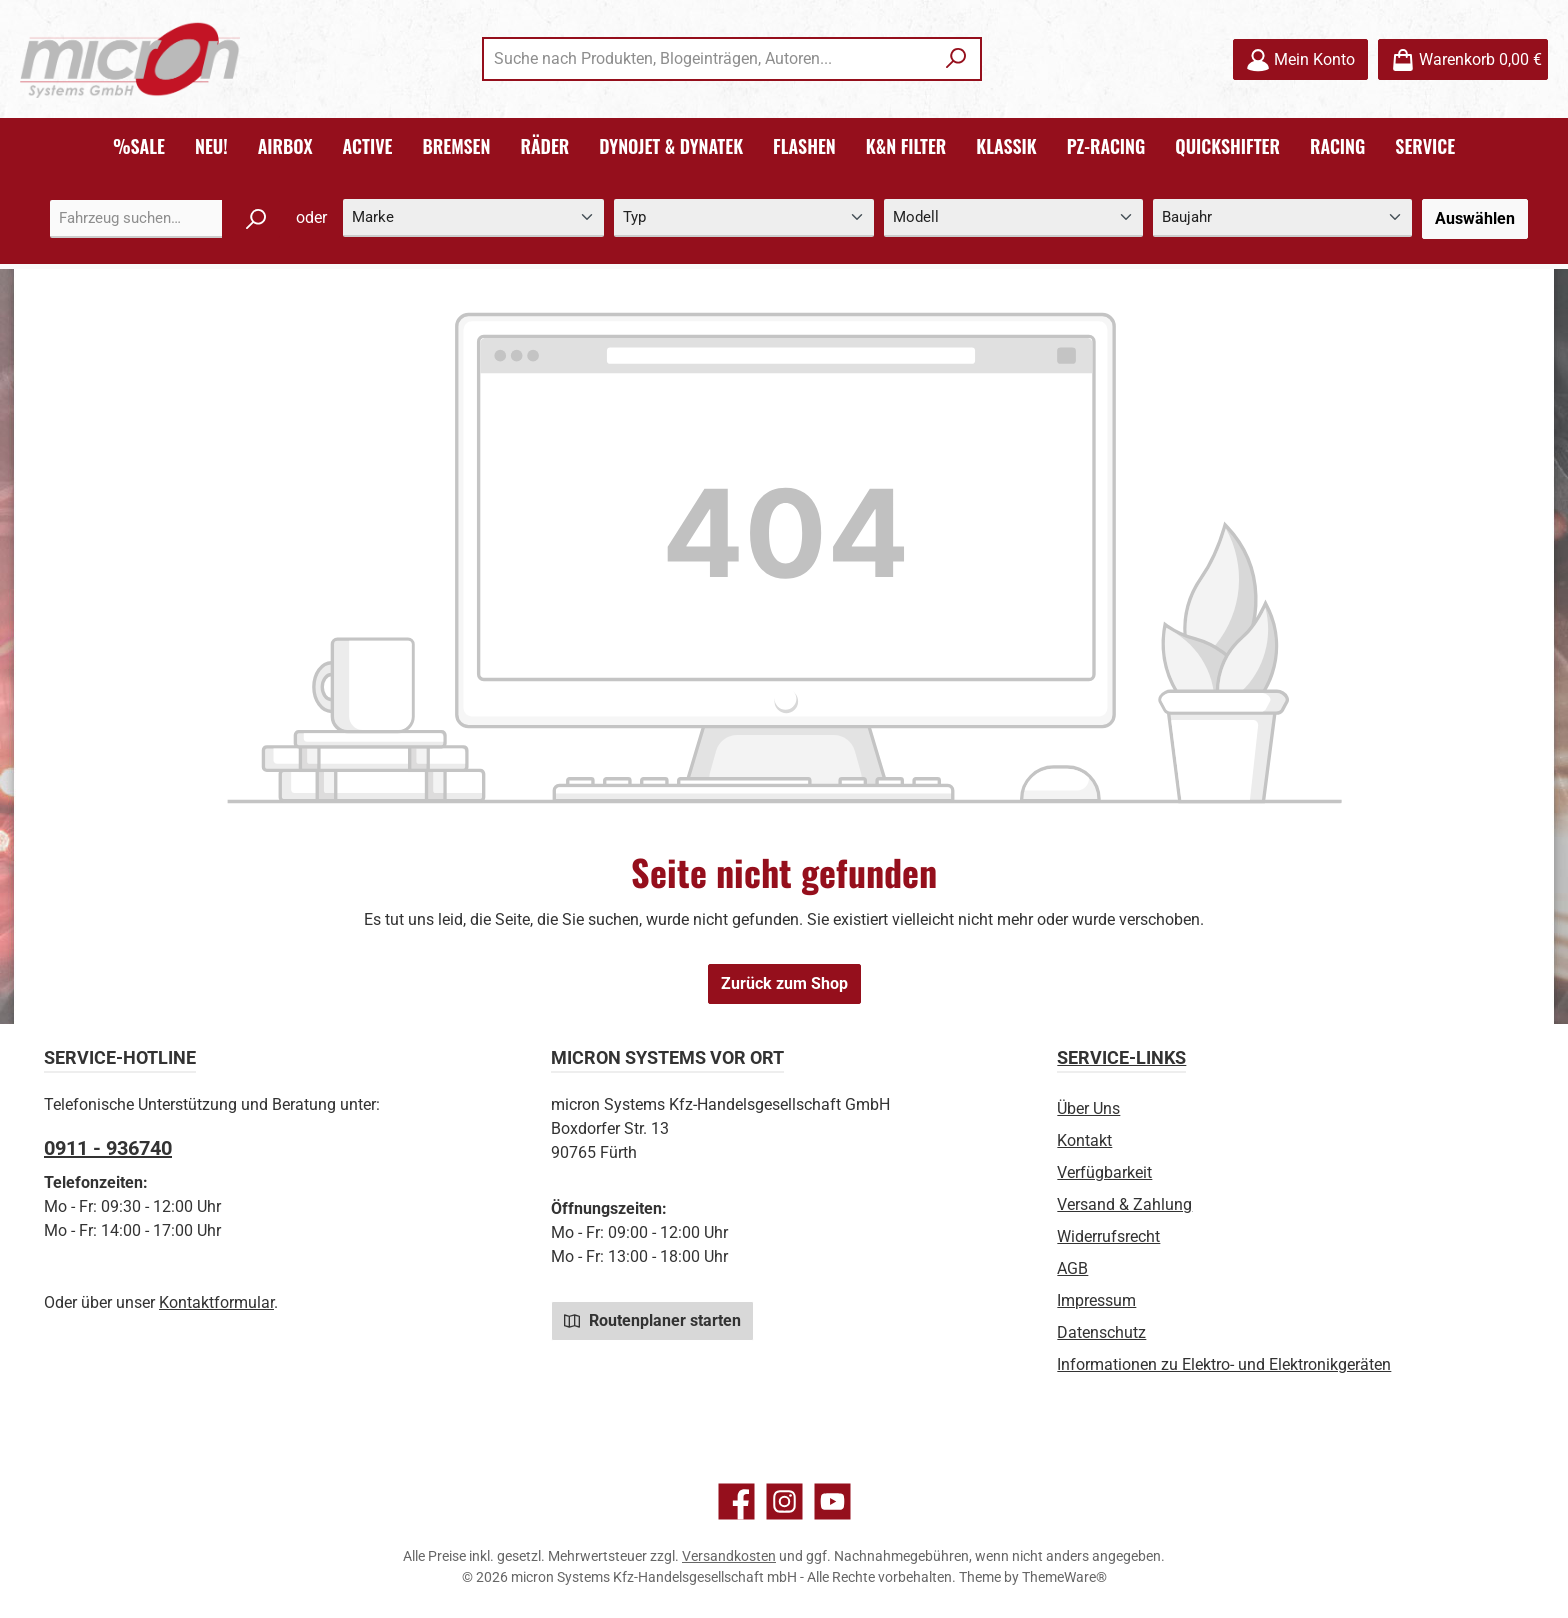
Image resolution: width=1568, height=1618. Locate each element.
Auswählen (1475, 218)
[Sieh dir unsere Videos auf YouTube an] (832, 1501)
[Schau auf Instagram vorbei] (784, 1501)
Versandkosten (729, 1556)
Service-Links (1121, 1057)
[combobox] (709, 59)
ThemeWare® (1064, 1577)
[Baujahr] (1282, 218)
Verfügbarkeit (1104, 1172)
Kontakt (1084, 1140)
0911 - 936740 (108, 1148)
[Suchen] (956, 59)
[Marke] (473, 218)
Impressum (1096, 1300)
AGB (1072, 1268)
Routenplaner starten (652, 1320)
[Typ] (743, 218)
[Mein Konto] (1300, 59)
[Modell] (1013, 218)
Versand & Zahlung (1124, 1204)
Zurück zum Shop (784, 983)
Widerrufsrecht (1108, 1236)
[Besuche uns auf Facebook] (736, 1501)
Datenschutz (1101, 1332)
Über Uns (1088, 1108)
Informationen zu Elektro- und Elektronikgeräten (1224, 1364)
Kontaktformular (216, 1302)
